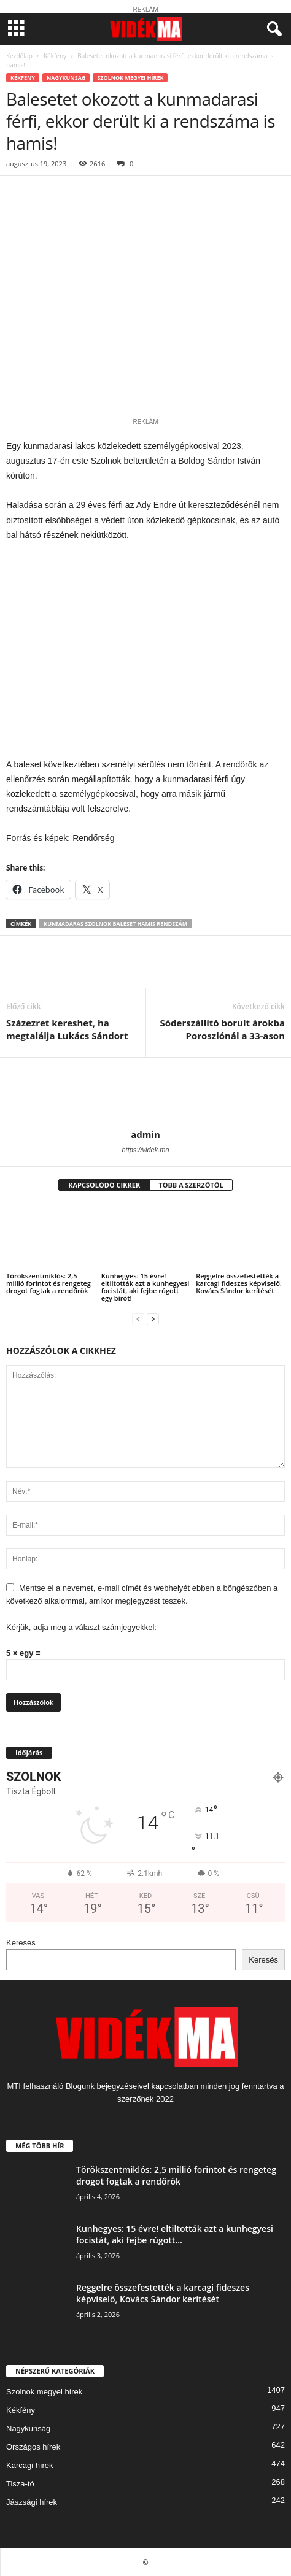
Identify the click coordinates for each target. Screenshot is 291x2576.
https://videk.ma (145, 1149)
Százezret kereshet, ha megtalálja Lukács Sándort (67, 1029)
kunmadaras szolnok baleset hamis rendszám (115, 924)
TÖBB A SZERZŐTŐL (190, 1185)
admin (145, 1134)
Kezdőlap (19, 56)
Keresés (21, 1942)
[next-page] (153, 1318)
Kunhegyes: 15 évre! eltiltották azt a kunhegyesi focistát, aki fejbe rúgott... (174, 2234)
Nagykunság (66, 78)
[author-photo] (145, 1093)
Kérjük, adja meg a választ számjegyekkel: (81, 1627)
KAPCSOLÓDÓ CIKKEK (104, 1185)
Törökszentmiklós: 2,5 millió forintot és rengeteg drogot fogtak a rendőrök (48, 1283)
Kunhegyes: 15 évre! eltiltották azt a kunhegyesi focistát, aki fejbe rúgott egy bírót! (145, 1286)
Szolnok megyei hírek (130, 78)
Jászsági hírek (31, 2502)
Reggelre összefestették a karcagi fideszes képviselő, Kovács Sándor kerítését (239, 1283)
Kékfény (55, 56)
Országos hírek (33, 2446)
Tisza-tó (20, 2483)
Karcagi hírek (29, 2465)
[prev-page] (138, 1318)
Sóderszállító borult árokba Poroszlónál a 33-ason (222, 1029)
